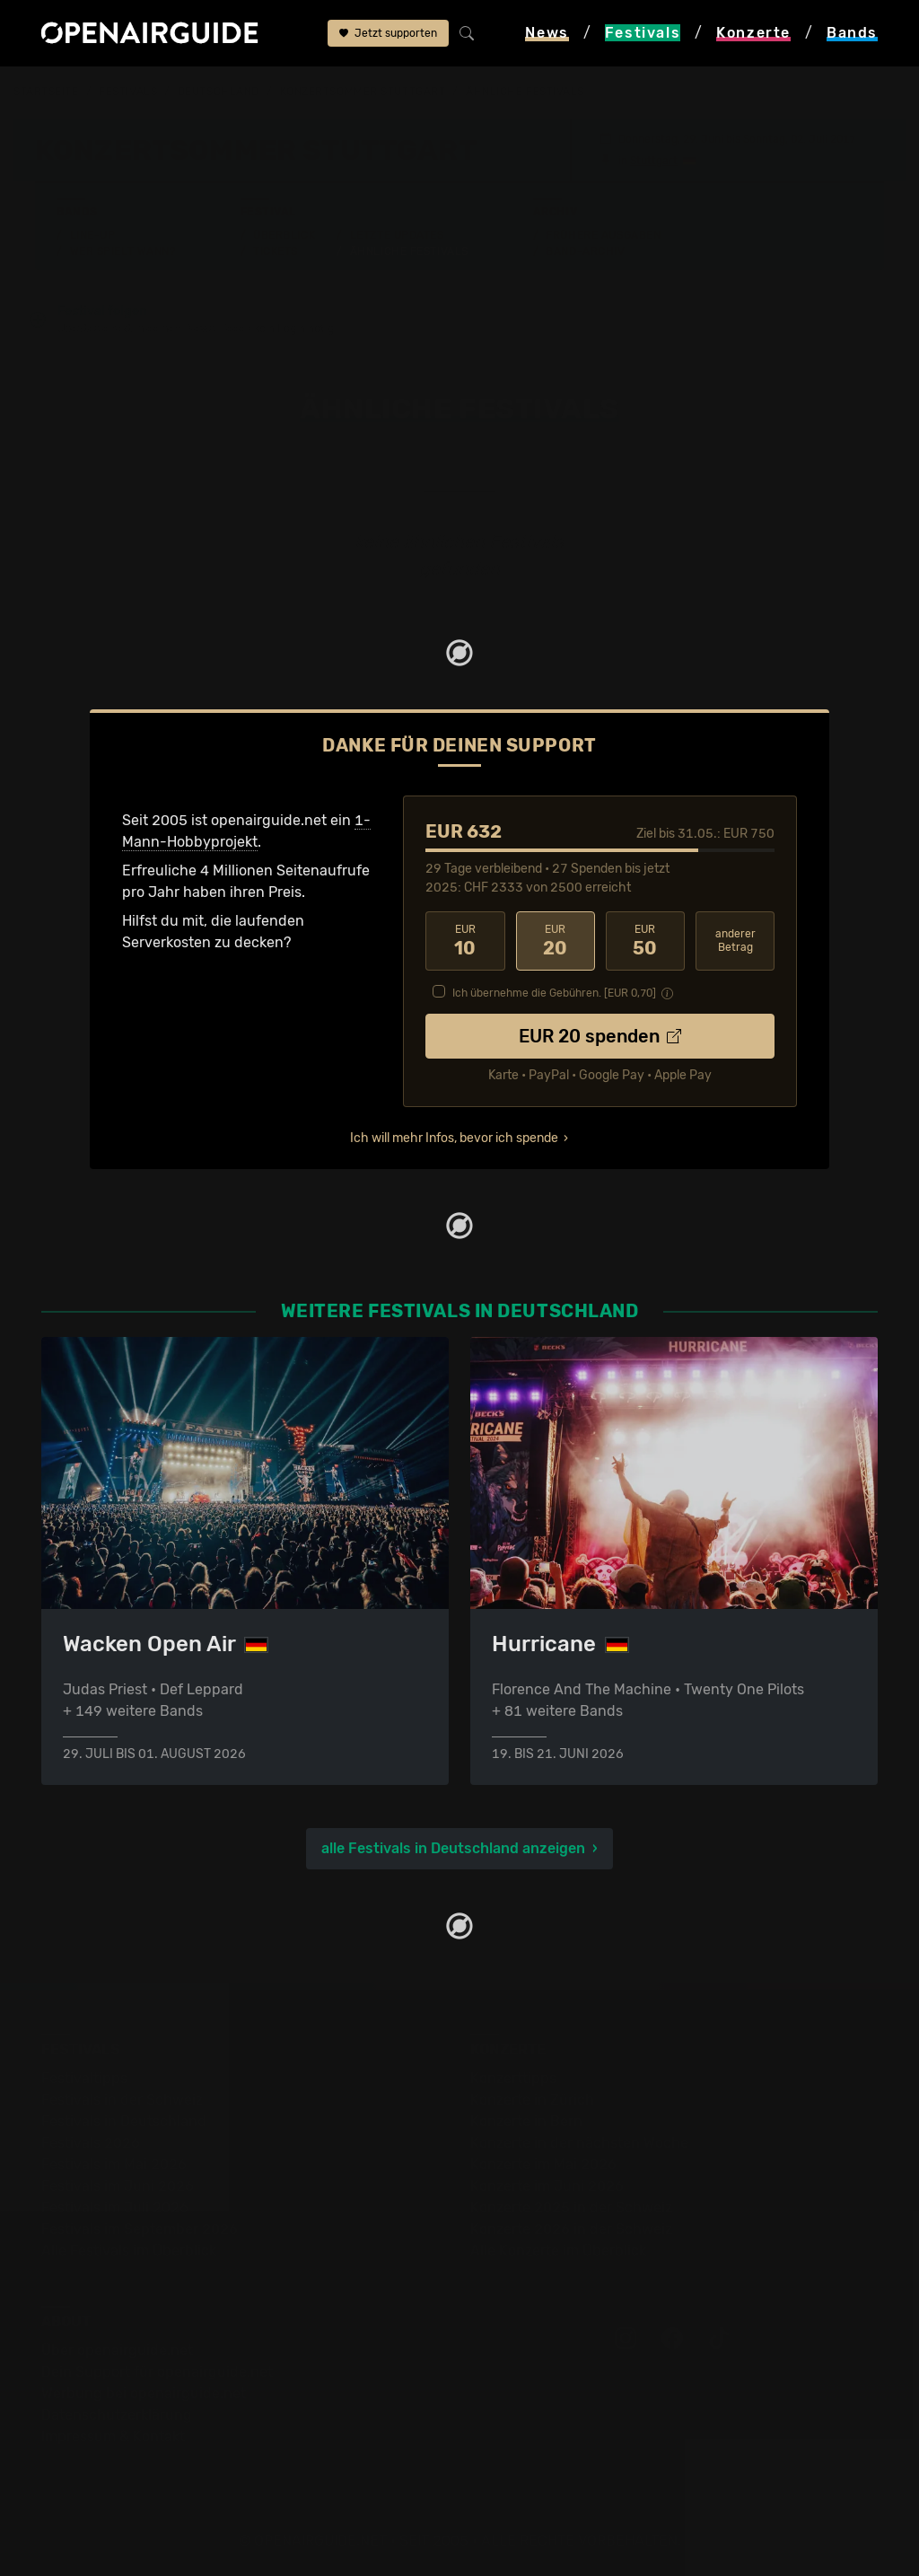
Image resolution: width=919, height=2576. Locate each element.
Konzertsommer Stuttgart (363, 91)
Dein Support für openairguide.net (157, 2370)
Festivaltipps (84, 2077)
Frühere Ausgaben (603, 234)
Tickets (275, 250)
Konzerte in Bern (526, 2120)
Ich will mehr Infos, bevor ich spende (454, 1137)
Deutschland (218, 91)
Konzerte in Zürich (532, 2098)
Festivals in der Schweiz (122, 2098)
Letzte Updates (397, 234)
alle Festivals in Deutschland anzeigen (453, 1847)
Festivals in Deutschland (123, 2120)
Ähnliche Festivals (409, 250)
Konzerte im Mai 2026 (543, 2163)
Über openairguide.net (117, 2349)
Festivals (128, 91)
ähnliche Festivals (525, 91)
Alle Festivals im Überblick (128, 2249)
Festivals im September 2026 (139, 2228)
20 (555, 940)
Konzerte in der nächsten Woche (579, 2141)
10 (464, 940)
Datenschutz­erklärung (116, 2413)
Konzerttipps (513, 2077)
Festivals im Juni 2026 (117, 2185)
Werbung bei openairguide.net (143, 2392)
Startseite (46, 91)
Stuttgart (654, 159)
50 (645, 940)
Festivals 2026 (90, 2141)
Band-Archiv (585, 250)
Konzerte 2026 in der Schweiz (571, 2228)
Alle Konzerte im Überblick (558, 2249)
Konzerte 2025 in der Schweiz (571, 2206)
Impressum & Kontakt (113, 2435)
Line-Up (93, 234)
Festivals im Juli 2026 (114, 2206)
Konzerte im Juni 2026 (547, 2185)
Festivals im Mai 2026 (114, 2163)
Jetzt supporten (388, 33)
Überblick (284, 234)
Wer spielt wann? (123, 250)
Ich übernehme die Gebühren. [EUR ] (554, 992)
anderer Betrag (735, 940)
